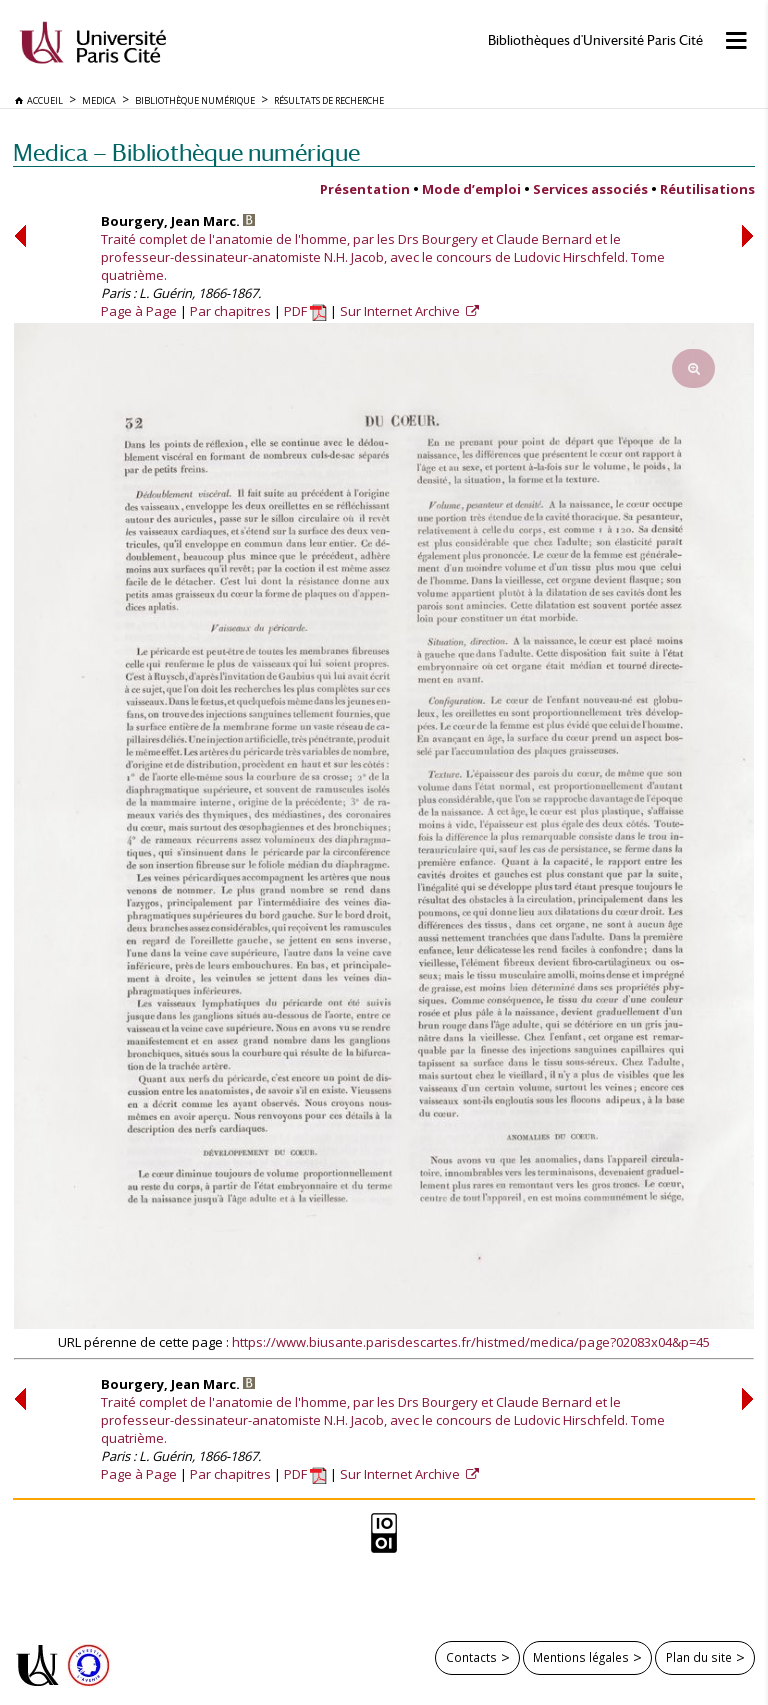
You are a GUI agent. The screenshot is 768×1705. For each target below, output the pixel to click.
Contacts (471, 1657)
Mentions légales (581, 1657)
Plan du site (699, 1657)
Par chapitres (230, 311)
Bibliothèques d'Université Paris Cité (595, 40)
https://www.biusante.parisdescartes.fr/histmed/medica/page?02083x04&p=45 (471, 1342)
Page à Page (139, 311)
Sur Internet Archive (401, 311)
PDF (305, 311)
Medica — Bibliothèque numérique (186, 152)
